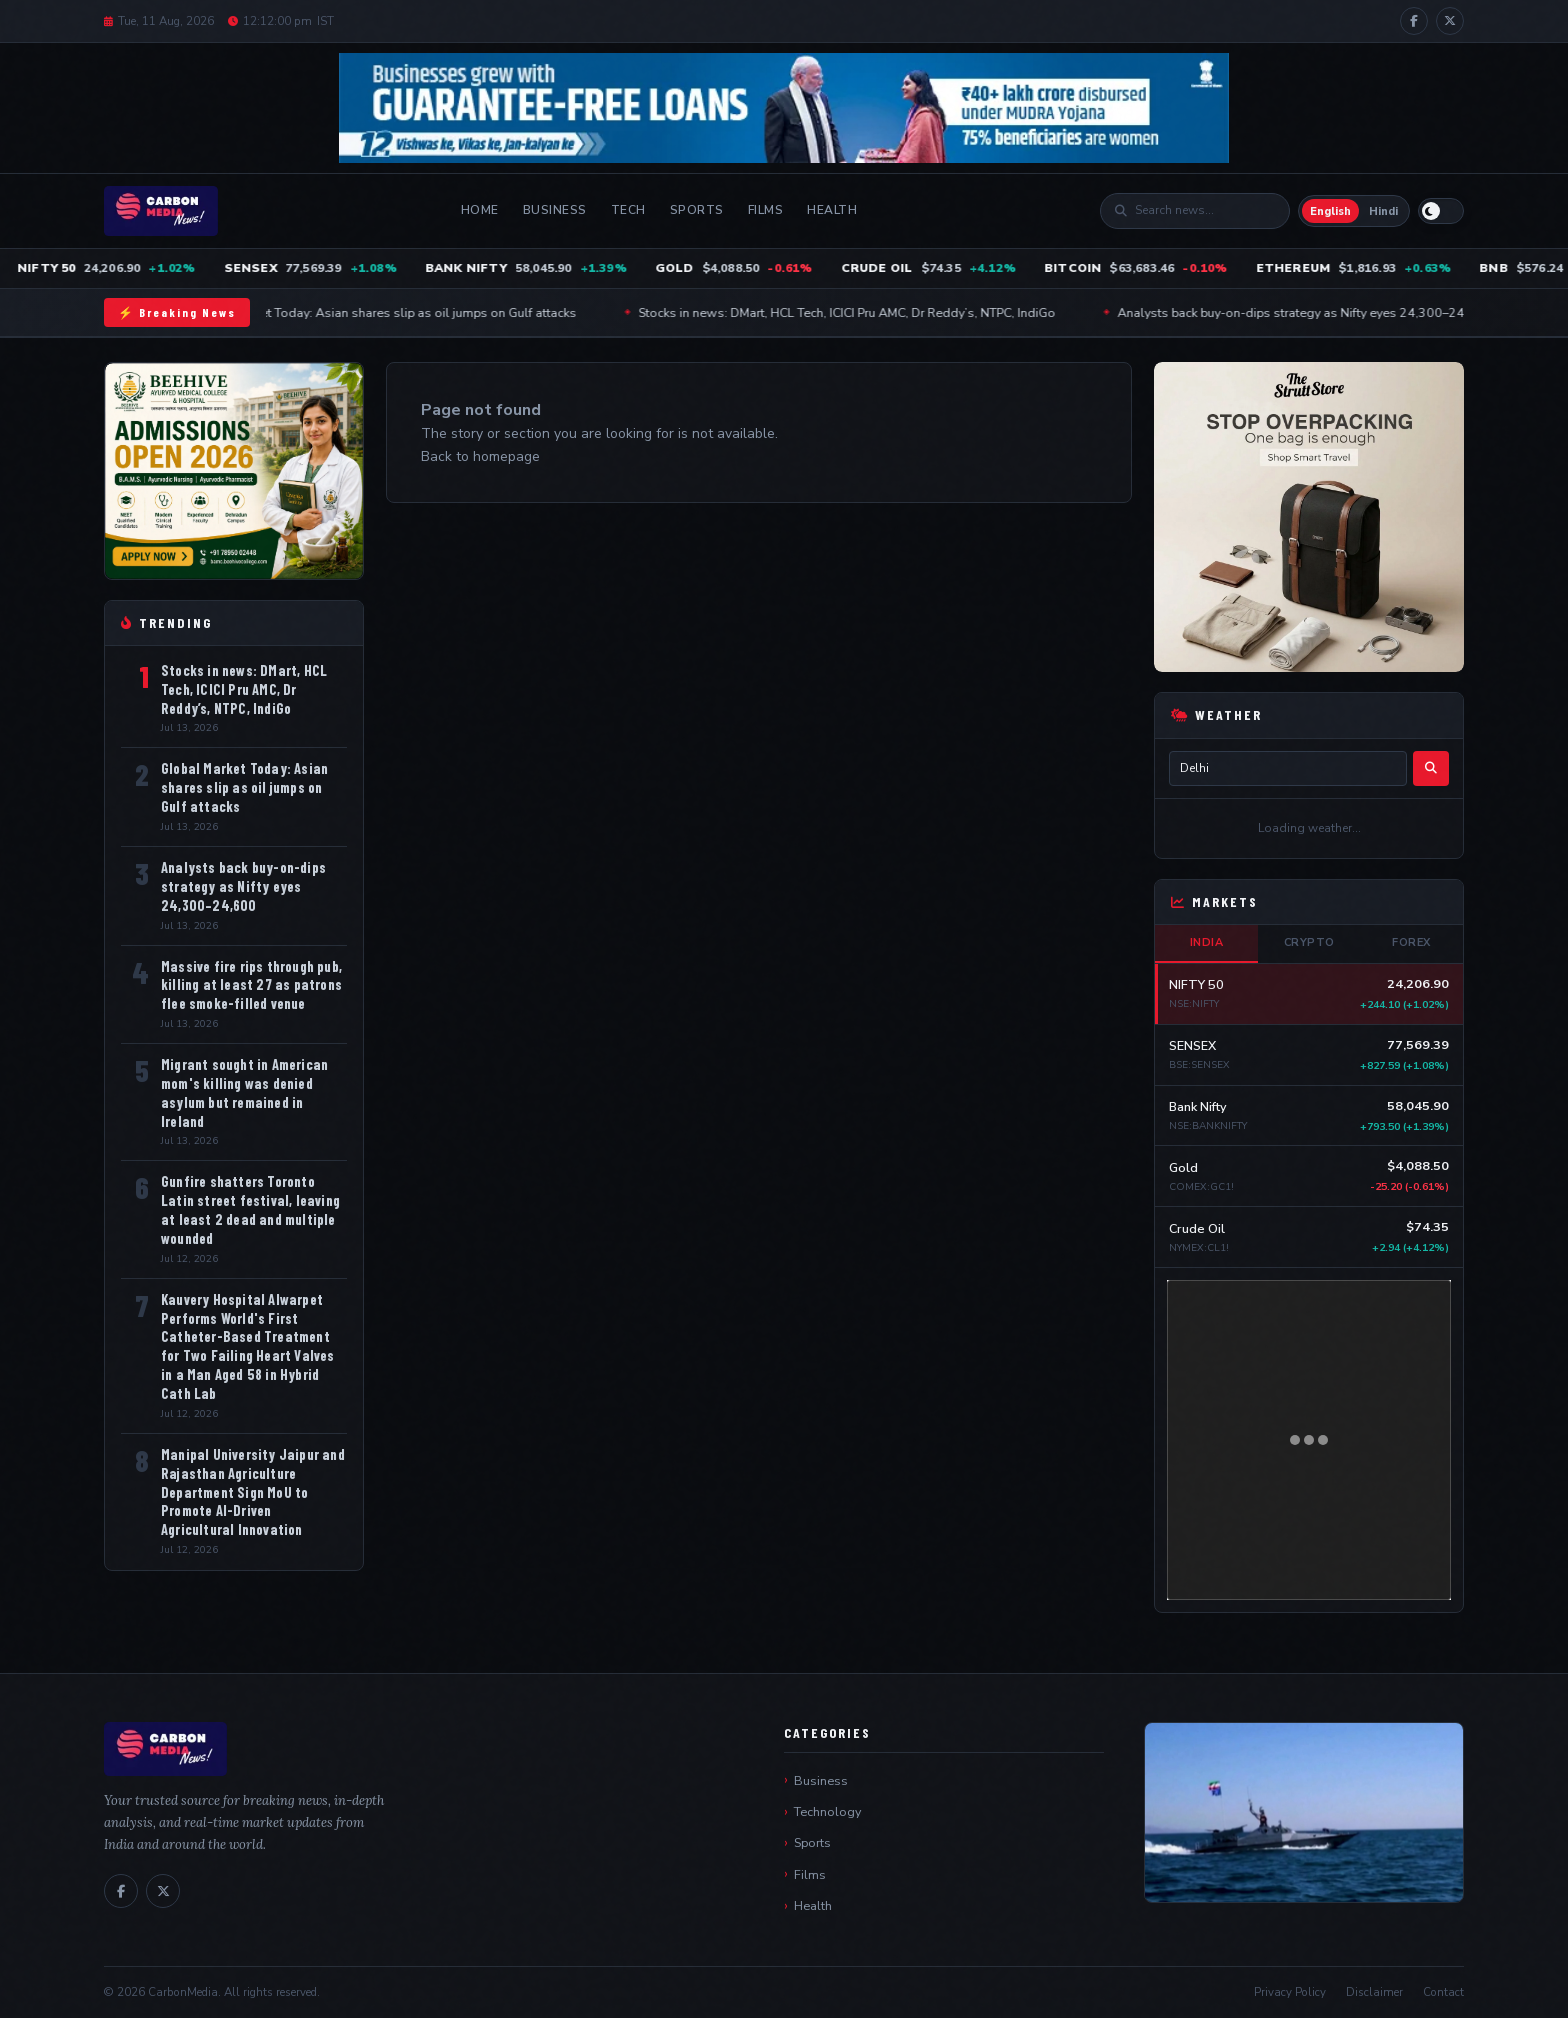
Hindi (1383, 211)
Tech (628, 210)
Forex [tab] (1411, 942)
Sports (697, 210)
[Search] (1205, 210)
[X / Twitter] (1450, 21)
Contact (1443, 1992)
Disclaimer (1374, 1992)
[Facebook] (1414, 21)
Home (480, 210)
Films (766, 210)
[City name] (1288, 768)
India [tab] (1207, 942)
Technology (827, 1811)
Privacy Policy (1290, 1992)
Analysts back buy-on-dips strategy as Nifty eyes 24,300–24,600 (1327, 312)
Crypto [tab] (1309, 942)
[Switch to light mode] (1441, 211)
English (1330, 211)
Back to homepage (480, 456)
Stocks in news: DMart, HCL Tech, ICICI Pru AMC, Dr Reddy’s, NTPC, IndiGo (869, 312)
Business (555, 210)
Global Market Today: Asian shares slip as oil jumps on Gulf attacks (406, 312)
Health (832, 210)
